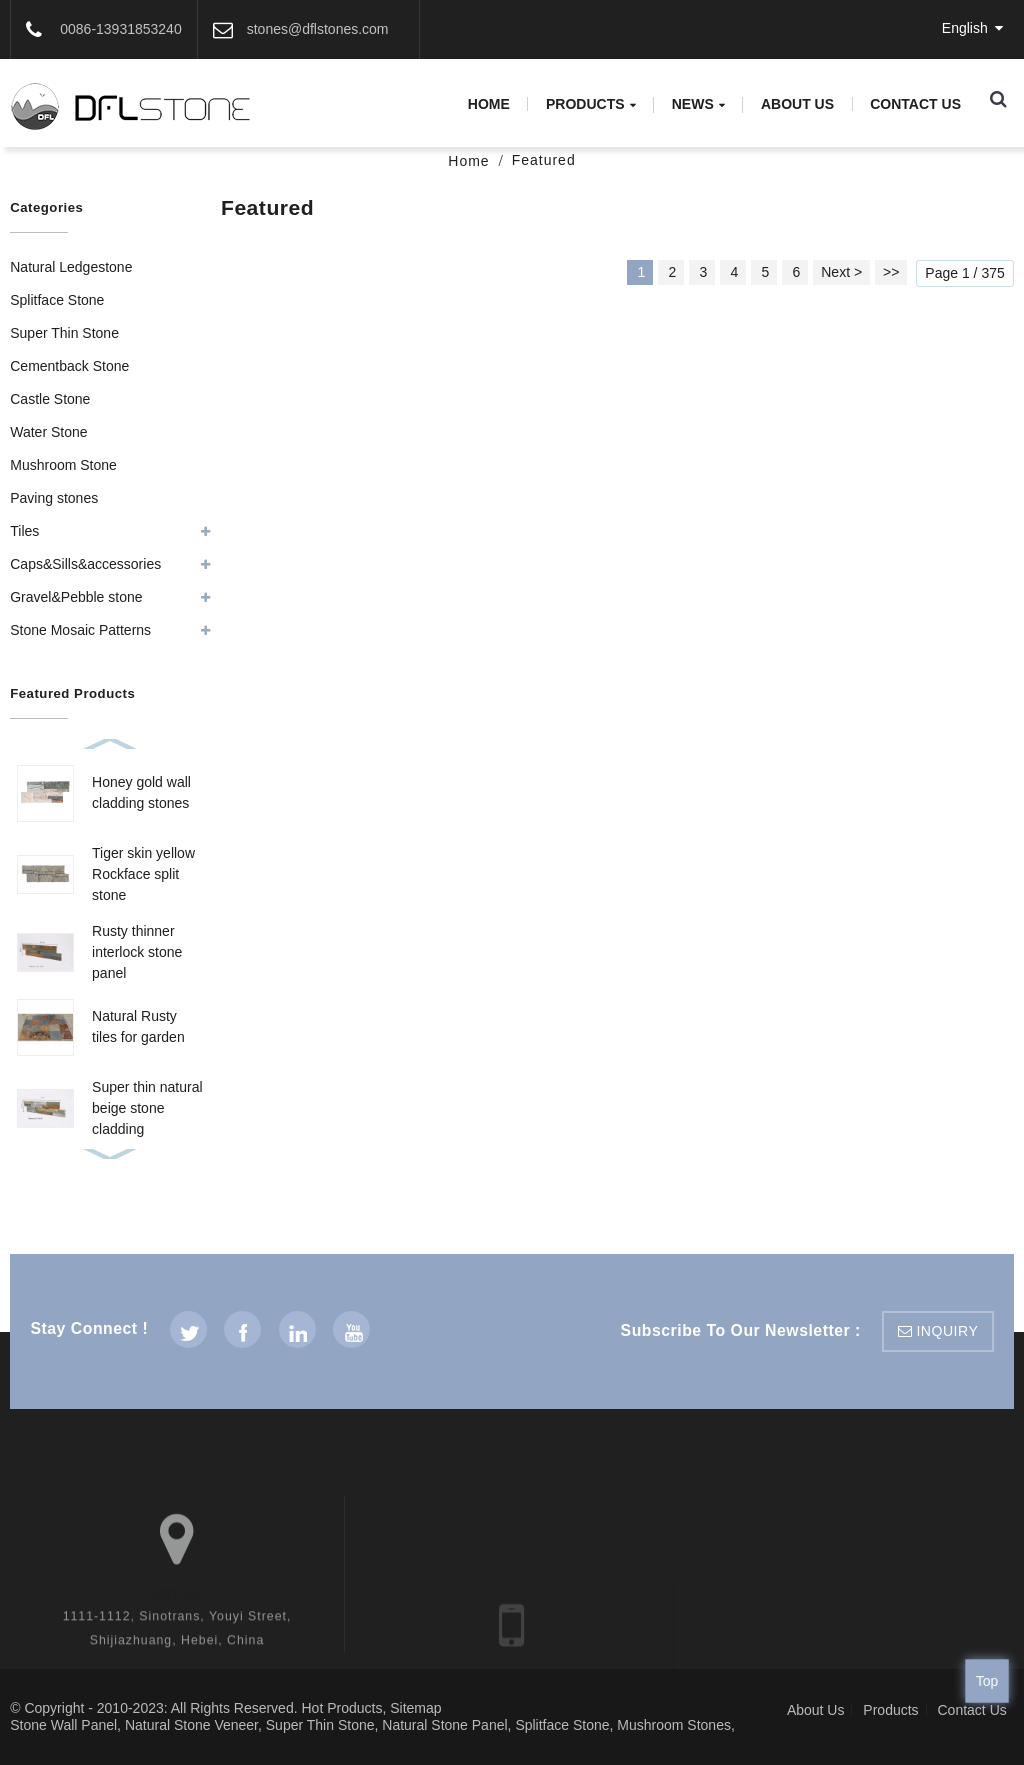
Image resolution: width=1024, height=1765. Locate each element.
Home (489, 104)
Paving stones (54, 498)
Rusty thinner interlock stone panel (137, 952)
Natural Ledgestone (71, 267)
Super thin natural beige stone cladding (147, 1108)
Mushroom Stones (674, 1725)
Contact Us (915, 104)
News (698, 104)
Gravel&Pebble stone (76, 597)
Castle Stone (50, 399)
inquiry (947, 1331)
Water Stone (48, 432)
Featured (544, 160)
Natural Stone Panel (444, 1725)
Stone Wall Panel (63, 1725)
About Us (797, 104)
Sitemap (415, 1708)
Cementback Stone (69, 366)
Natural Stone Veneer (191, 1725)
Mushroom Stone (63, 465)
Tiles (24, 531)
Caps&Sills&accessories (85, 564)
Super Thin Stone (64, 333)
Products (591, 104)
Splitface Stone (57, 300)
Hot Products (341, 1708)
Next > (841, 272)
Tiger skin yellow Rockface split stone (143, 874)
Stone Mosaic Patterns (80, 630)
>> (891, 272)
